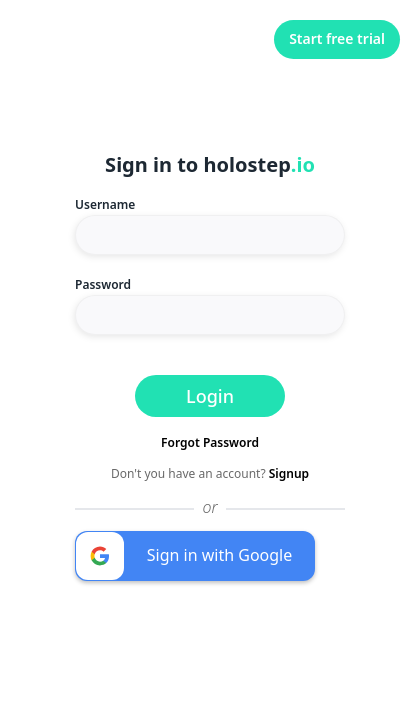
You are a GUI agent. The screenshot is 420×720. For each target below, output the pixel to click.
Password (103, 284)
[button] (195, 556)
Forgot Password (210, 442)
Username (105, 204)
